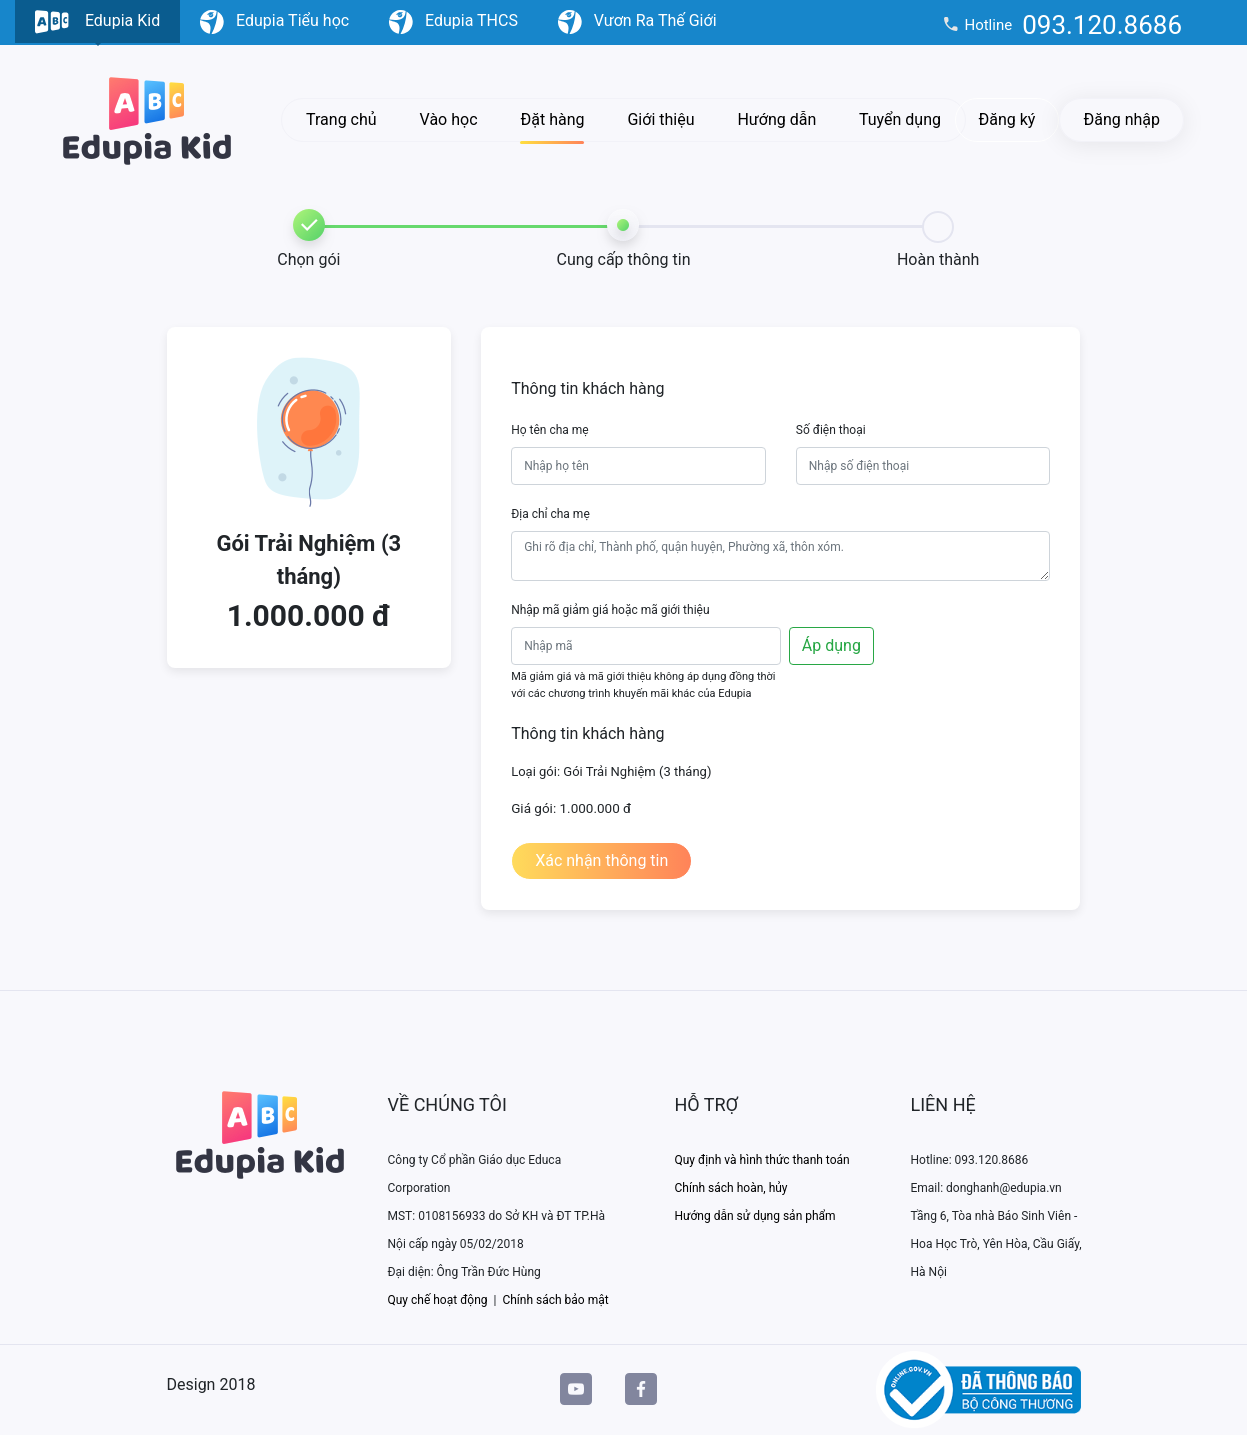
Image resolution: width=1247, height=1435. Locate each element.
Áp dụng (831, 645)
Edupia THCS (453, 22)
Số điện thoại (831, 430)
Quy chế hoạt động (438, 1300)
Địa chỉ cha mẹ (550, 514)
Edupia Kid (97, 26)
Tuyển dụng (900, 119)
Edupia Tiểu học (274, 22)
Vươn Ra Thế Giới (637, 22)
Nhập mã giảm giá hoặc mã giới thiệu (610, 610)
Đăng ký (1007, 119)
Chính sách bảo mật (555, 1300)
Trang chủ (341, 119)
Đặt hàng (552, 119)
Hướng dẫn (776, 119)
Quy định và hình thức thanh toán (762, 1160)
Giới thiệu (660, 119)
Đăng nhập (1121, 119)
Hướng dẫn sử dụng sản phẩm (755, 1216)
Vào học (449, 119)
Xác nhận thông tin (601, 860)
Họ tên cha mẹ (550, 430)
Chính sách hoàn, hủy (731, 1188)
